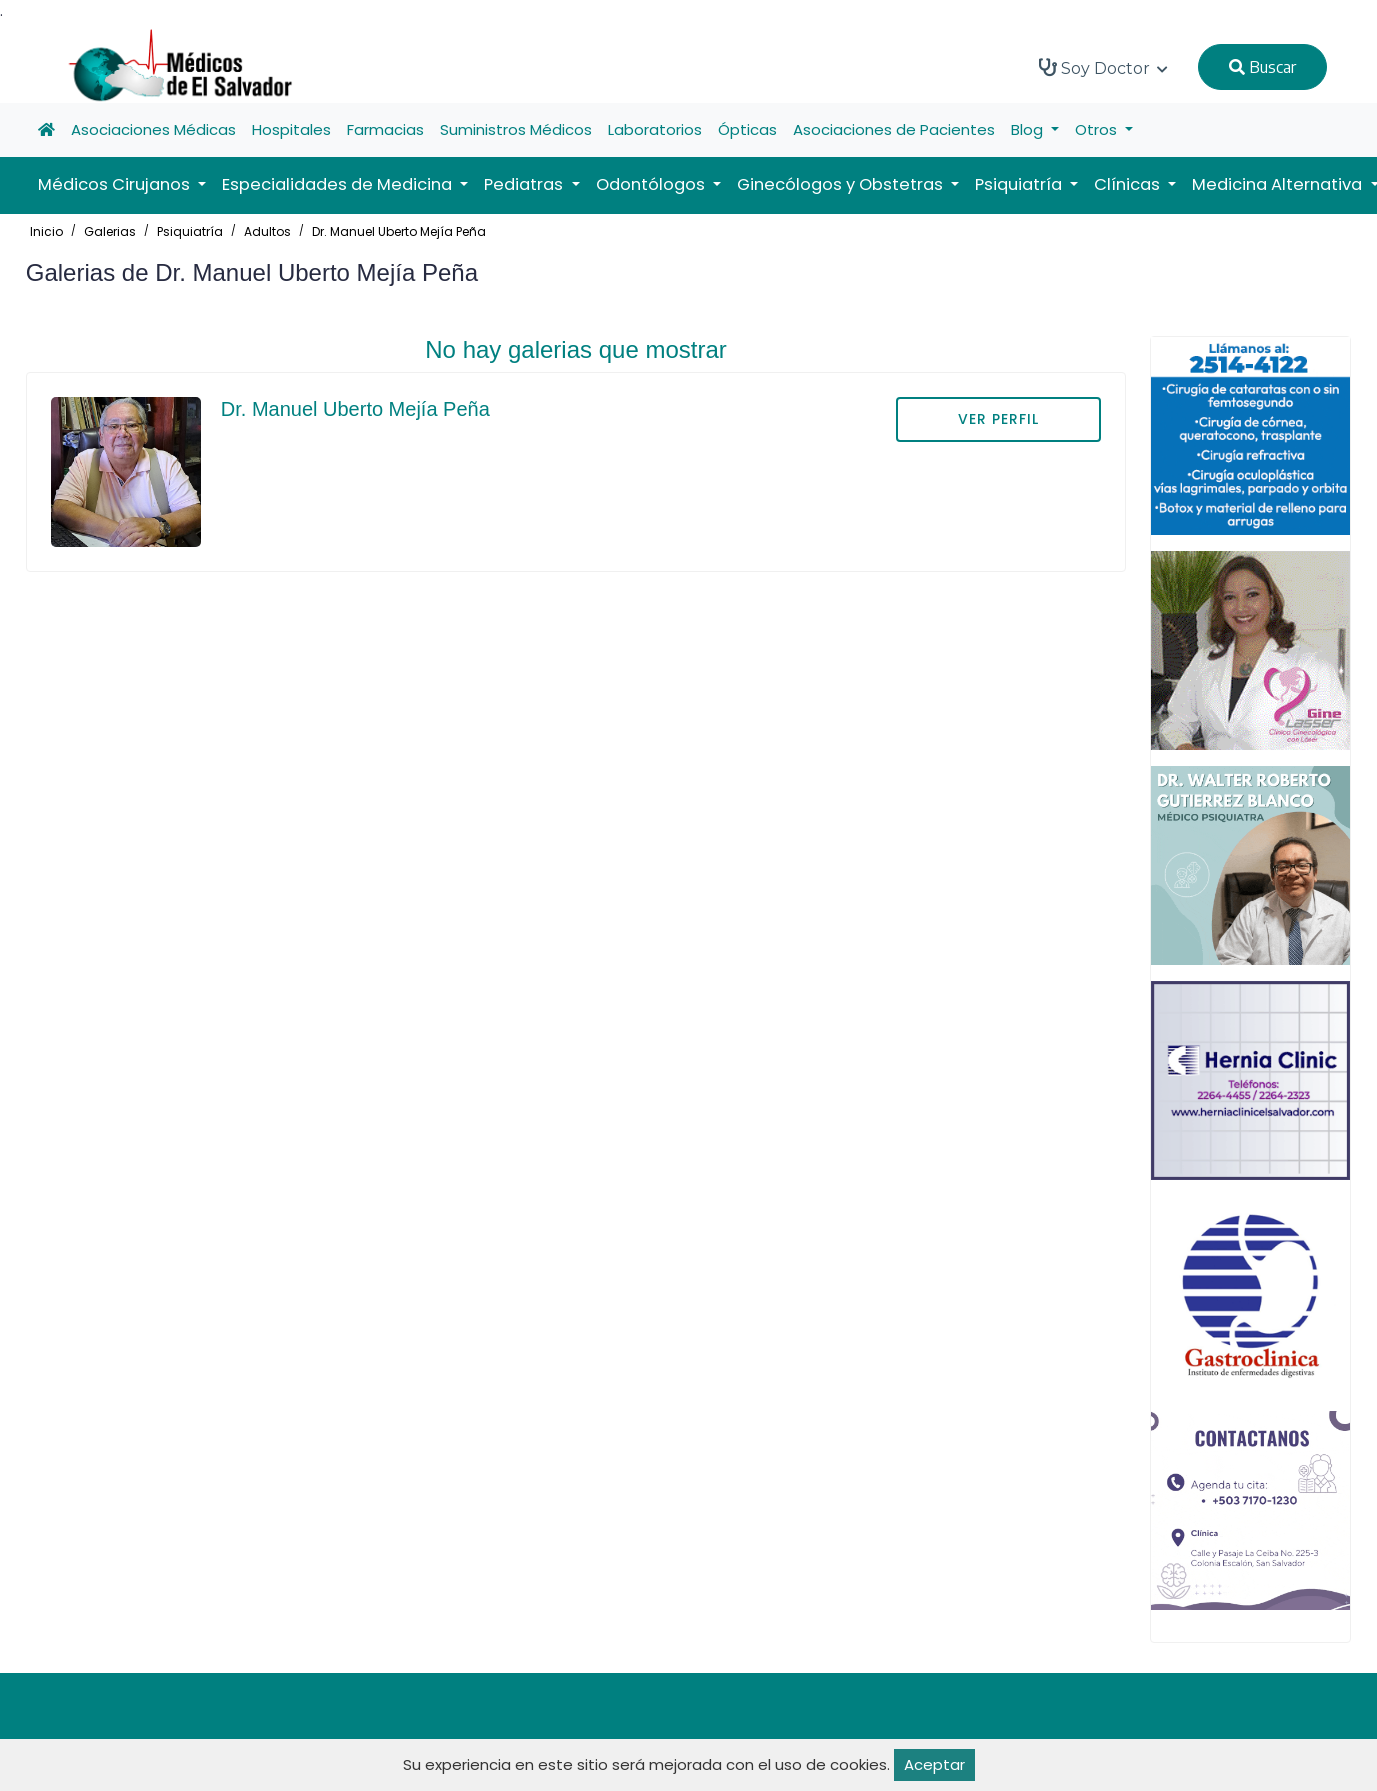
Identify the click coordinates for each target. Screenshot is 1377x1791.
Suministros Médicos (516, 129)
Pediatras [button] (525, 184)
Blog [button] (1029, 129)
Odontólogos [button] (652, 184)
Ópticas (747, 129)
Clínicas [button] (1129, 184)
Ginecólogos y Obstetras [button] (842, 184)
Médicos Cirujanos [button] (116, 184)
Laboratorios (655, 129)
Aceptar (934, 1764)
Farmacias (385, 129)
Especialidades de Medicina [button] (339, 184)
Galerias (110, 231)
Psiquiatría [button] (1020, 184)
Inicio (46, 231)
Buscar (1262, 67)
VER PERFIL (998, 419)
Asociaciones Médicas (153, 129)
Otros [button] (1098, 129)
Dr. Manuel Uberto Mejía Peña (399, 231)
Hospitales (291, 129)
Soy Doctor (1103, 68)
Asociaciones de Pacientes (894, 129)
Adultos (267, 231)
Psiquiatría (190, 231)
